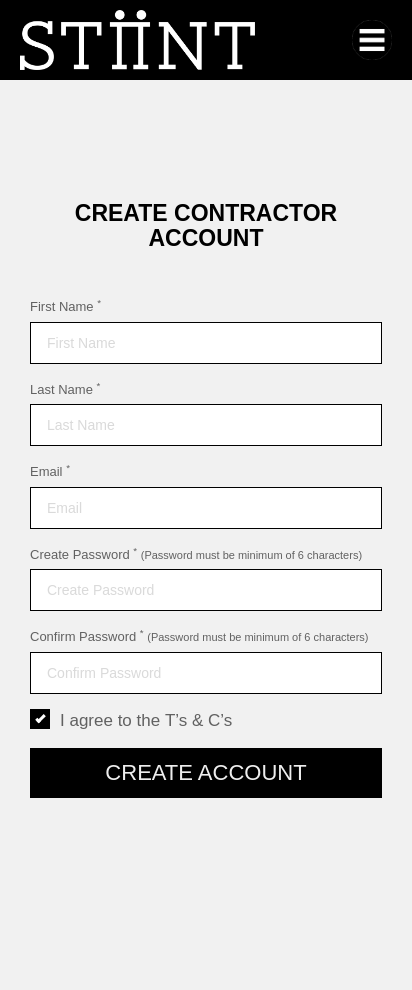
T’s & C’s (198, 720)
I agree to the (131, 721)
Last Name (65, 389)
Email (50, 471)
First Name (65, 306)
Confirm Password (199, 636)
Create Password (196, 554)
